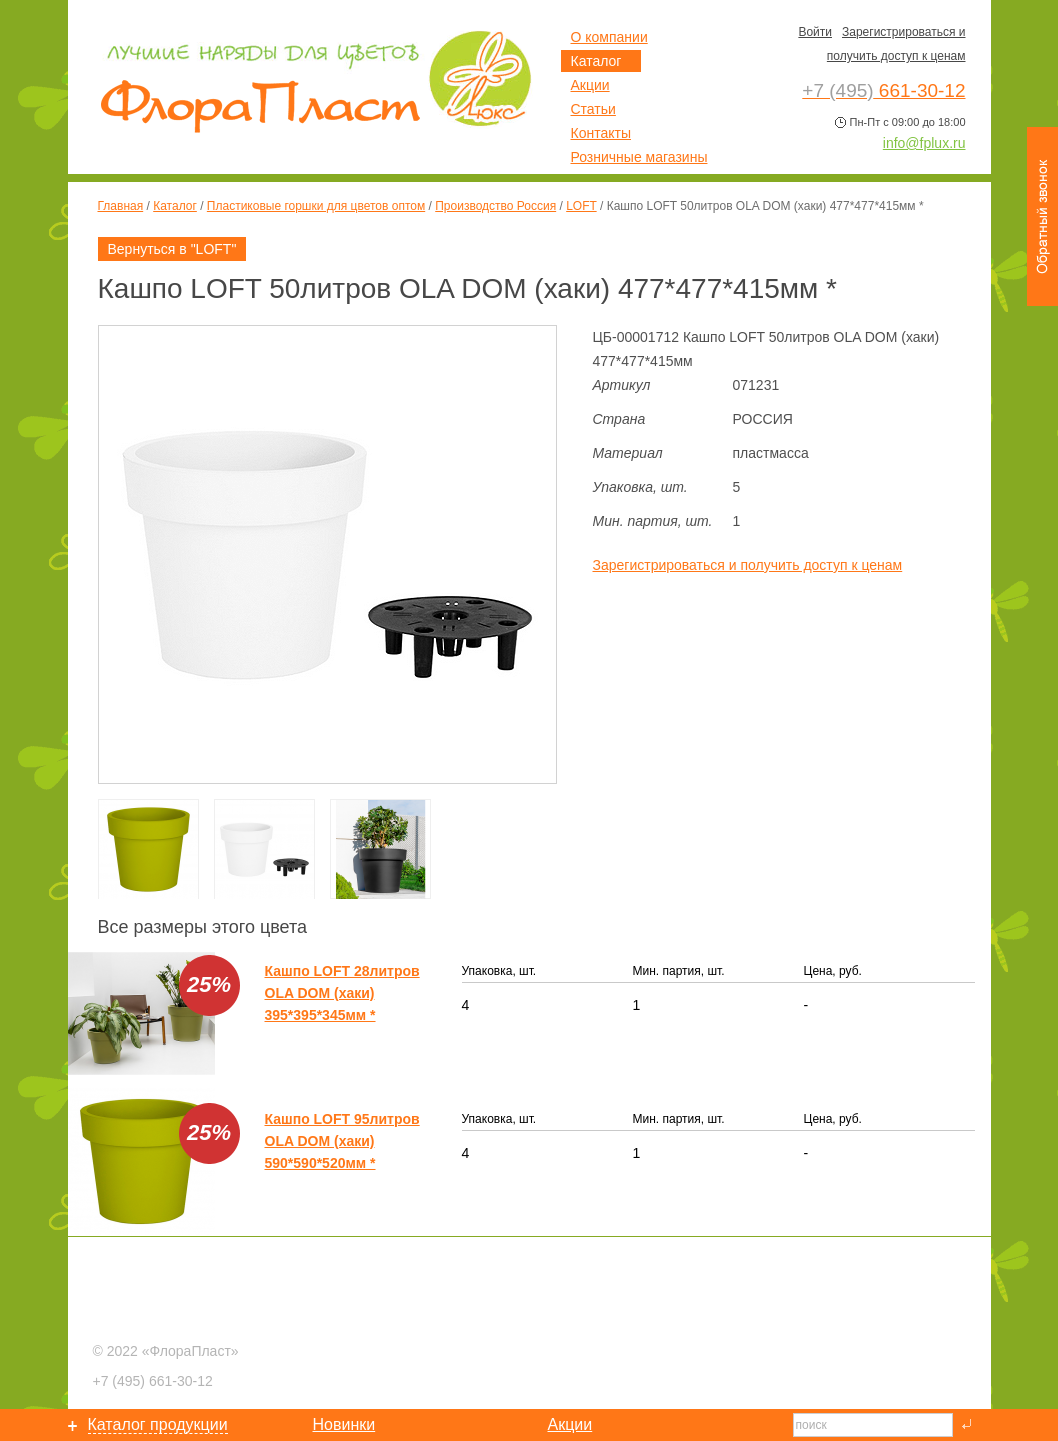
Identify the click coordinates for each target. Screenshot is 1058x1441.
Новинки (344, 1424)
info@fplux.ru (924, 143)
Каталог (175, 206)
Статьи (593, 109)
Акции (590, 85)
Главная (121, 206)
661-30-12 (153, 1381)
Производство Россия (495, 206)
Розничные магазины (639, 157)
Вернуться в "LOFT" (172, 249)
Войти (815, 32)
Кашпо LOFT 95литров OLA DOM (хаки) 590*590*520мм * (342, 1141)
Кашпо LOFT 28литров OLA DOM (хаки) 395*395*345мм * (342, 993)
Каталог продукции (158, 1424)
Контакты (601, 133)
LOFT (581, 206)
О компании (609, 37)
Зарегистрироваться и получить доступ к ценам (748, 565)
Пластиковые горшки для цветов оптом (316, 206)
